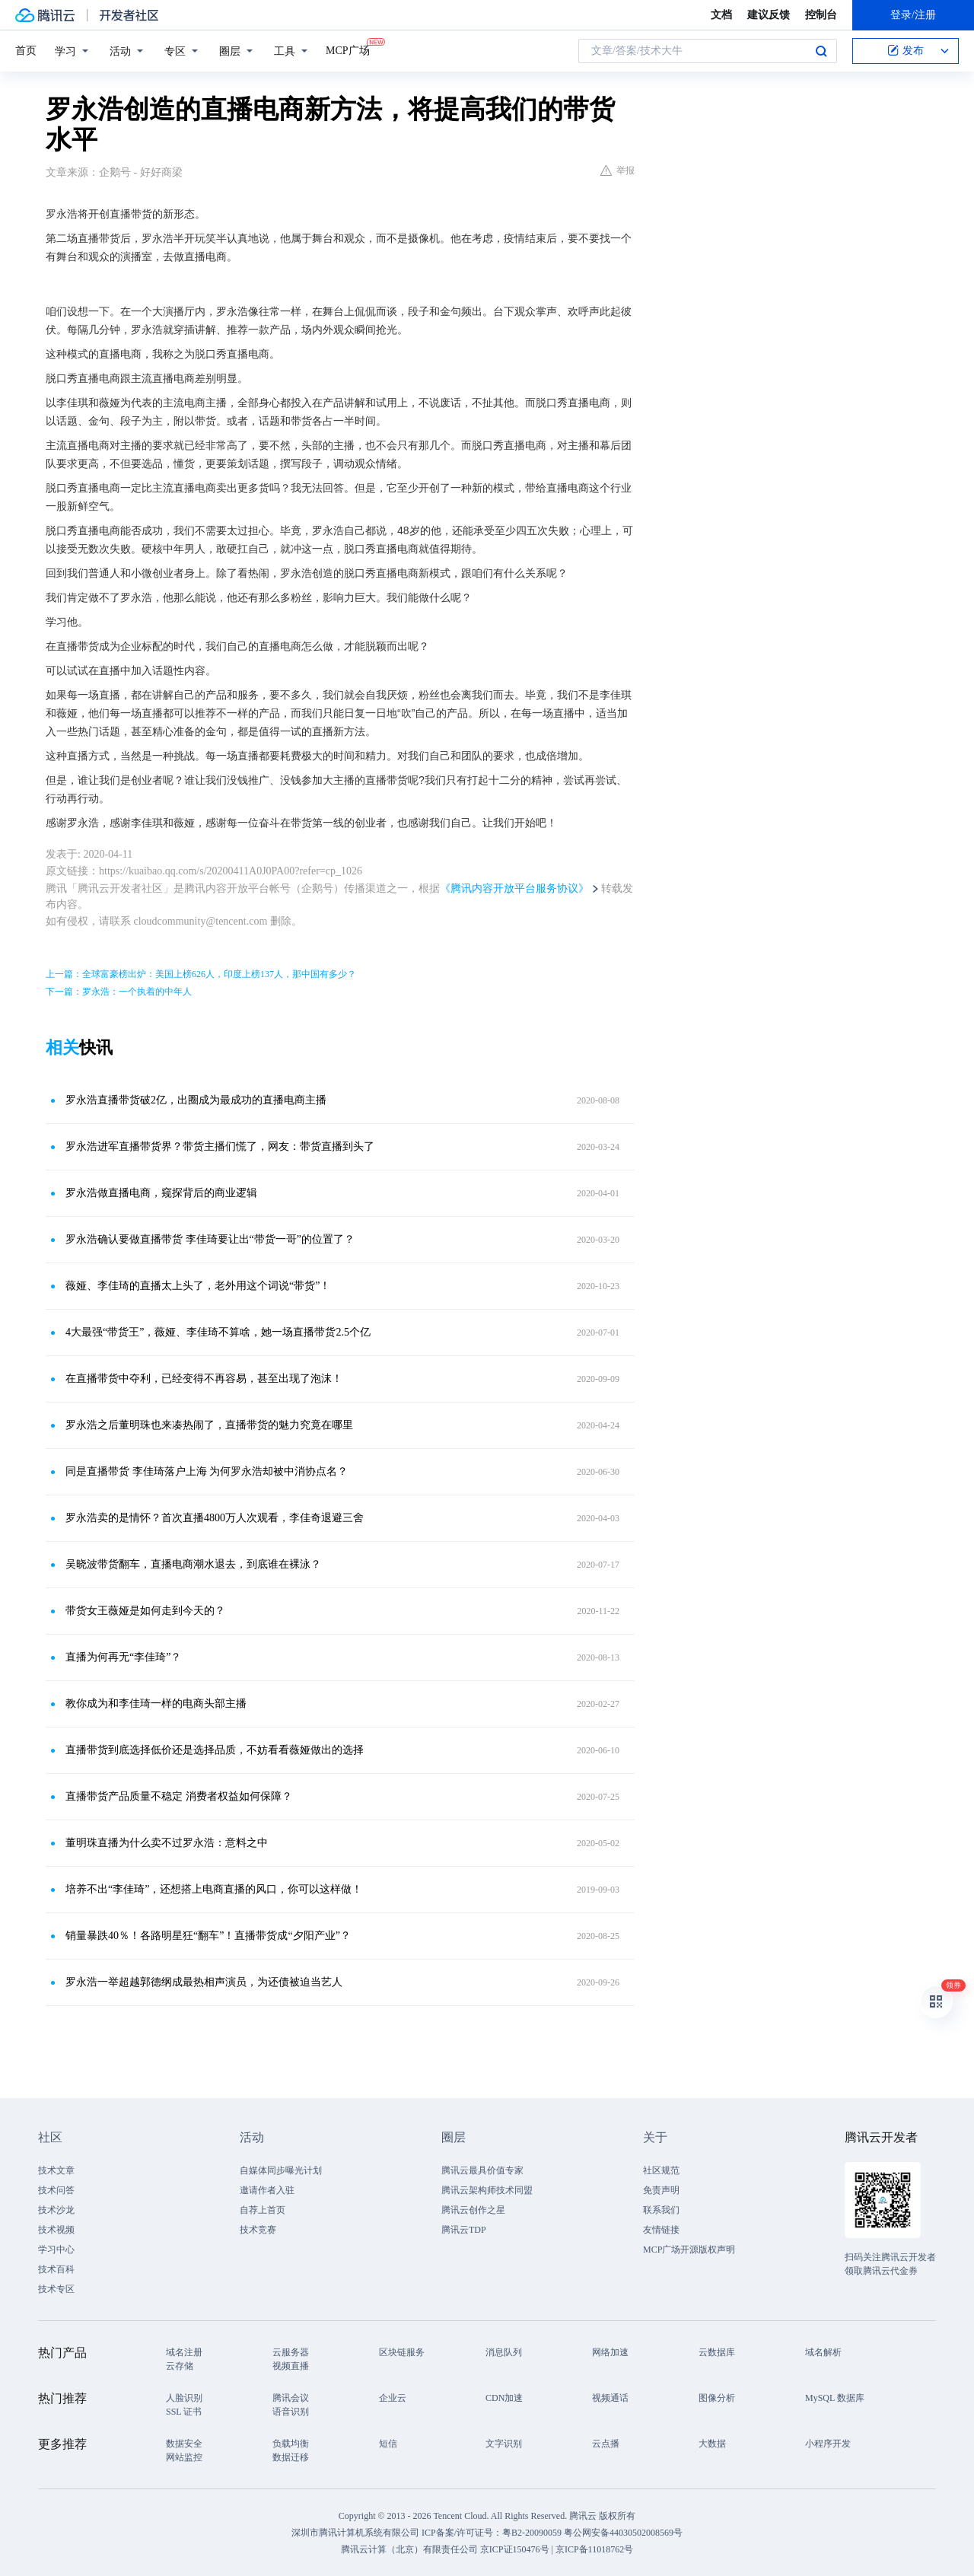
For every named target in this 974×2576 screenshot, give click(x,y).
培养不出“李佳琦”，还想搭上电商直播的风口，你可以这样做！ (213, 1889)
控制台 (821, 15)
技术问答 (56, 2190)
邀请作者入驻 (267, 2190)
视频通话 (610, 2398)
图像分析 (717, 2398)
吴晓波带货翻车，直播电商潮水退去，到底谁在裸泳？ (193, 1564)
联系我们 (661, 2210)
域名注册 (184, 2352)
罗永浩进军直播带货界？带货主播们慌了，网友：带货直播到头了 (219, 1146)
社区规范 (661, 2170)
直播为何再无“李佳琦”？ (123, 1657)
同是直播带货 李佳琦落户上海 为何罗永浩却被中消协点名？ (206, 1471)
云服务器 (290, 2352)
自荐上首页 (262, 2210)
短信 (388, 2443)
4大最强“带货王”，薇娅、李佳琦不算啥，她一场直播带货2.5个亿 (218, 1332)
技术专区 (56, 2289)
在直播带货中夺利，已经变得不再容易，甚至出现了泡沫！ (203, 1378)
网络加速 (610, 2352)
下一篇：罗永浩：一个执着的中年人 (119, 991)
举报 (617, 170)
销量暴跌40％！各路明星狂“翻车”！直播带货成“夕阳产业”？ (208, 1935)
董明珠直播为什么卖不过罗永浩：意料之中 (166, 1842)
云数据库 (717, 2352)
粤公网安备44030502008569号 (623, 2532)
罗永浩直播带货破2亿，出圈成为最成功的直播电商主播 (195, 1100)
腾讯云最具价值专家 (482, 2170)
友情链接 (661, 2229)
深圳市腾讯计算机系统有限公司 (355, 2532)
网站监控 (184, 2457)
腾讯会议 (290, 2398)
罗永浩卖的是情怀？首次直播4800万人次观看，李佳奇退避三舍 (214, 1518)
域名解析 (823, 2352)
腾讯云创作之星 (473, 2210)
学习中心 (56, 2249)
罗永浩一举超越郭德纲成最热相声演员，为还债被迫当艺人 (203, 1982)
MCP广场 (348, 49)
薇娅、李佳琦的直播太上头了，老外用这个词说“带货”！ (197, 1285)
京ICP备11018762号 (594, 2549)
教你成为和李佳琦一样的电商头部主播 (156, 1703)
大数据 (712, 2443)
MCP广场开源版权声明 (689, 2249)
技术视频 (56, 2229)
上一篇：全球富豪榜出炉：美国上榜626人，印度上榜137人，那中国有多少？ (201, 974)
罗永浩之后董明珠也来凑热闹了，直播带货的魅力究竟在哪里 (209, 1425)
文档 (721, 15)
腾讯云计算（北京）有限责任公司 (409, 2549)
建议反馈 (768, 15)
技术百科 (56, 2269)
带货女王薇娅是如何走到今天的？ (145, 1610)
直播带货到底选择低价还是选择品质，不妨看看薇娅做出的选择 (214, 1750)
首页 (26, 50)
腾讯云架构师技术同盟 (487, 2190)
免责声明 (661, 2190)
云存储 (179, 2366)
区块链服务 (402, 2352)
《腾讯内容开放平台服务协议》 (514, 888)
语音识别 (290, 2411)
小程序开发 (828, 2443)
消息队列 (503, 2352)
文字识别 (503, 2443)
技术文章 (56, 2170)
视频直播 (290, 2366)
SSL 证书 (184, 2411)
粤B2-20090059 (533, 2532)
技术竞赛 (258, 2229)
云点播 (605, 2443)
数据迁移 (290, 2457)
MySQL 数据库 (834, 2398)
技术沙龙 (56, 2210)
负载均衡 (290, 2443)
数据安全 (184, 2443)
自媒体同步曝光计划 (281, 2170)
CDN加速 (504, 2398)
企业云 (392, 2398)
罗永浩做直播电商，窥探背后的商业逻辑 (161, 1193)
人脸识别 (184, 2398)
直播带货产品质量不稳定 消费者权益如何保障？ (178, 1796)
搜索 (821, 51)
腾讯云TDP (463, 2229)
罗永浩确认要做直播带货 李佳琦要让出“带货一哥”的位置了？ (210, 1239)
